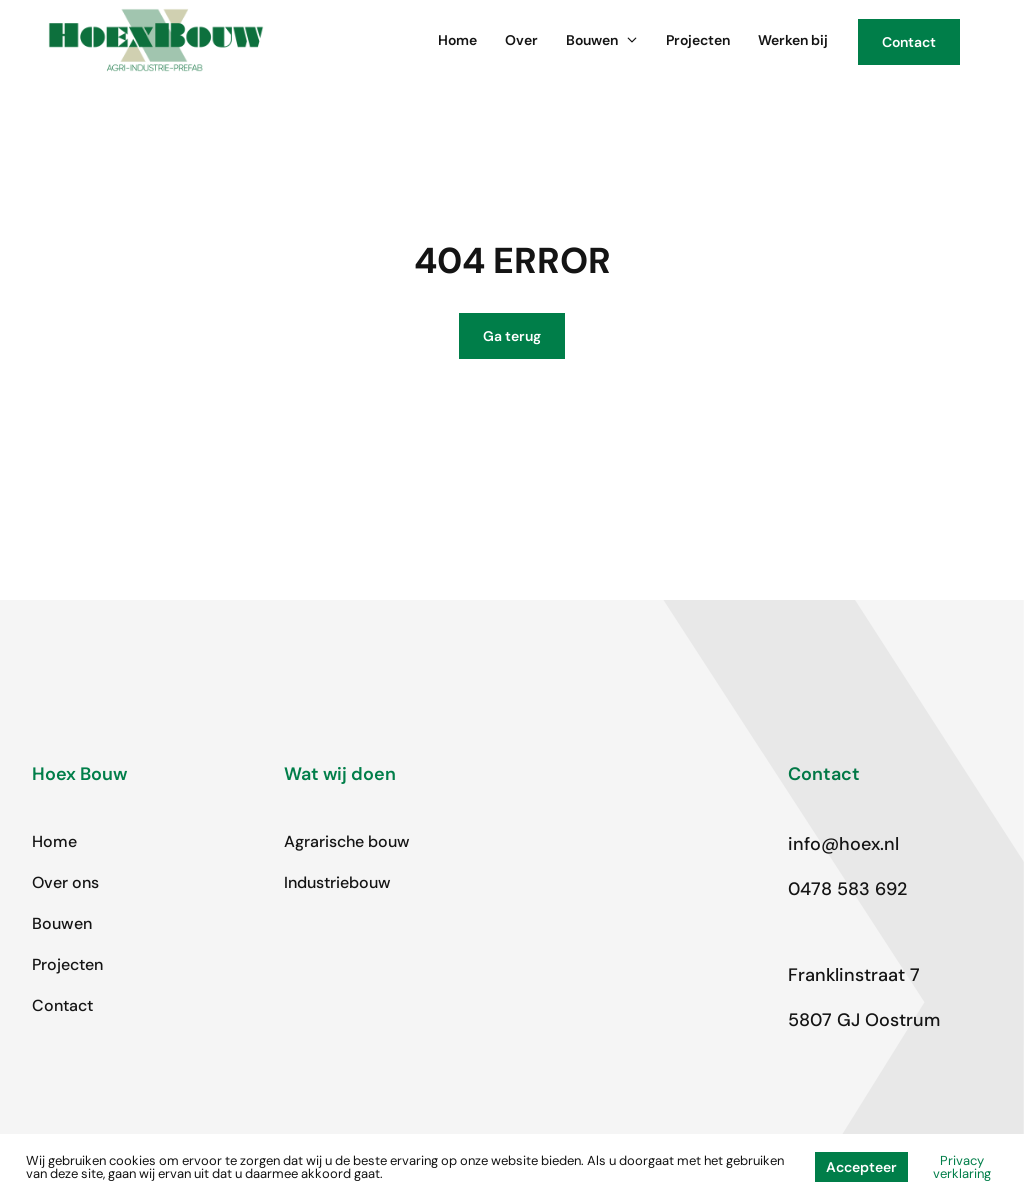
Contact (62, 1005)
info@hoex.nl (843, 844)
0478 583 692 (847, 889)
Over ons (65, 882)
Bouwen (602, 40)
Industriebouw (337, 882)
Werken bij (793, 40)
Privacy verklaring (962, 1167)
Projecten (698, 40)
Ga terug (512, 336)
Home (457, 40)
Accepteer (861, 1167)
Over (521, 40)
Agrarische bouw (347, 841)
